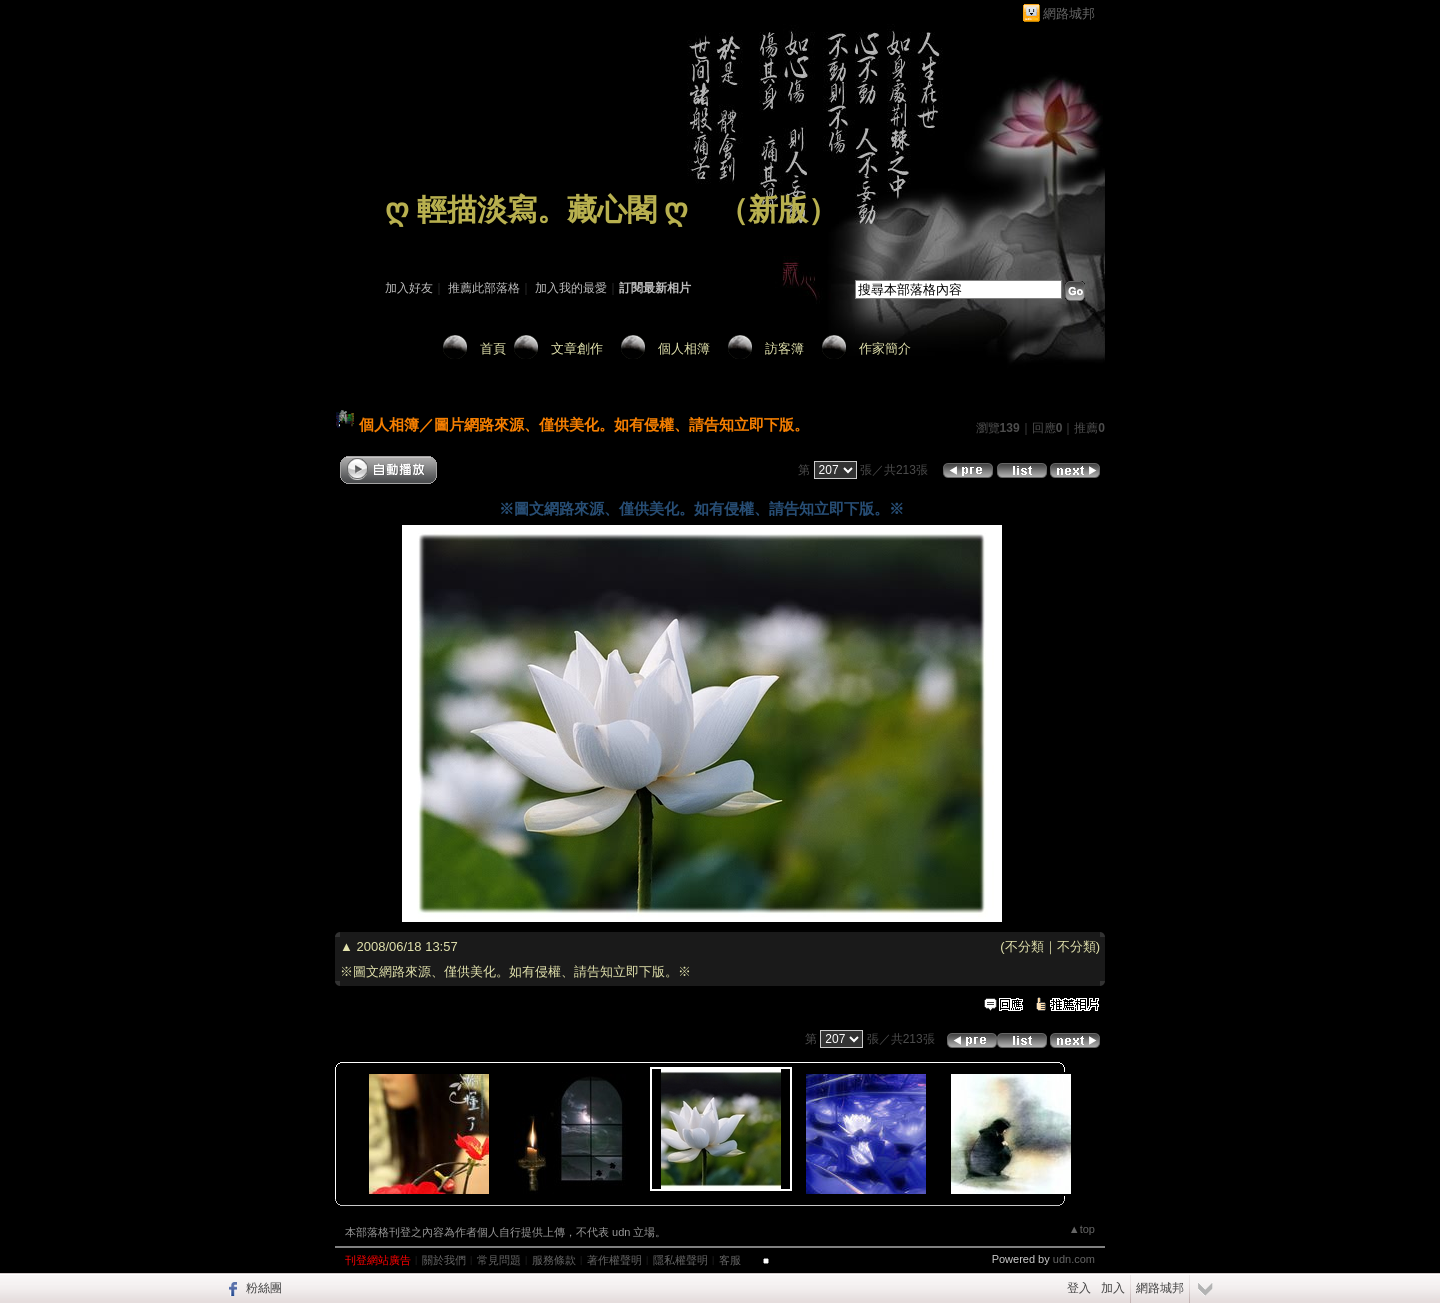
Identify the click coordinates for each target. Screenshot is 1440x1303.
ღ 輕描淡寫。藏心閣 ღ (536, 209)
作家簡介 (885, 348)
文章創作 (577, 348)
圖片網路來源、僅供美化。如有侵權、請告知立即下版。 (621, 424)
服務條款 (554, 1260)
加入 (1113, 1288)
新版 (778, 209)
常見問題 (499, 1260)
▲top (1082, 1229)
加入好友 (409, 288)
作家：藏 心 (416, 238)
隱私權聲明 (680, 1260)
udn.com (1074, 1259)
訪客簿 (784, 348)
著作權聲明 (614, 1260)
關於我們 (444, 1260)
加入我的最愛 (571, 288)
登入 (1079, 1288)
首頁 (493, 348)
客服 (730, 1260)
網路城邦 (1069, 13)
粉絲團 (264, 1288)
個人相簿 (684, 348)
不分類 (1024, 946)
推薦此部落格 (484, 288)
